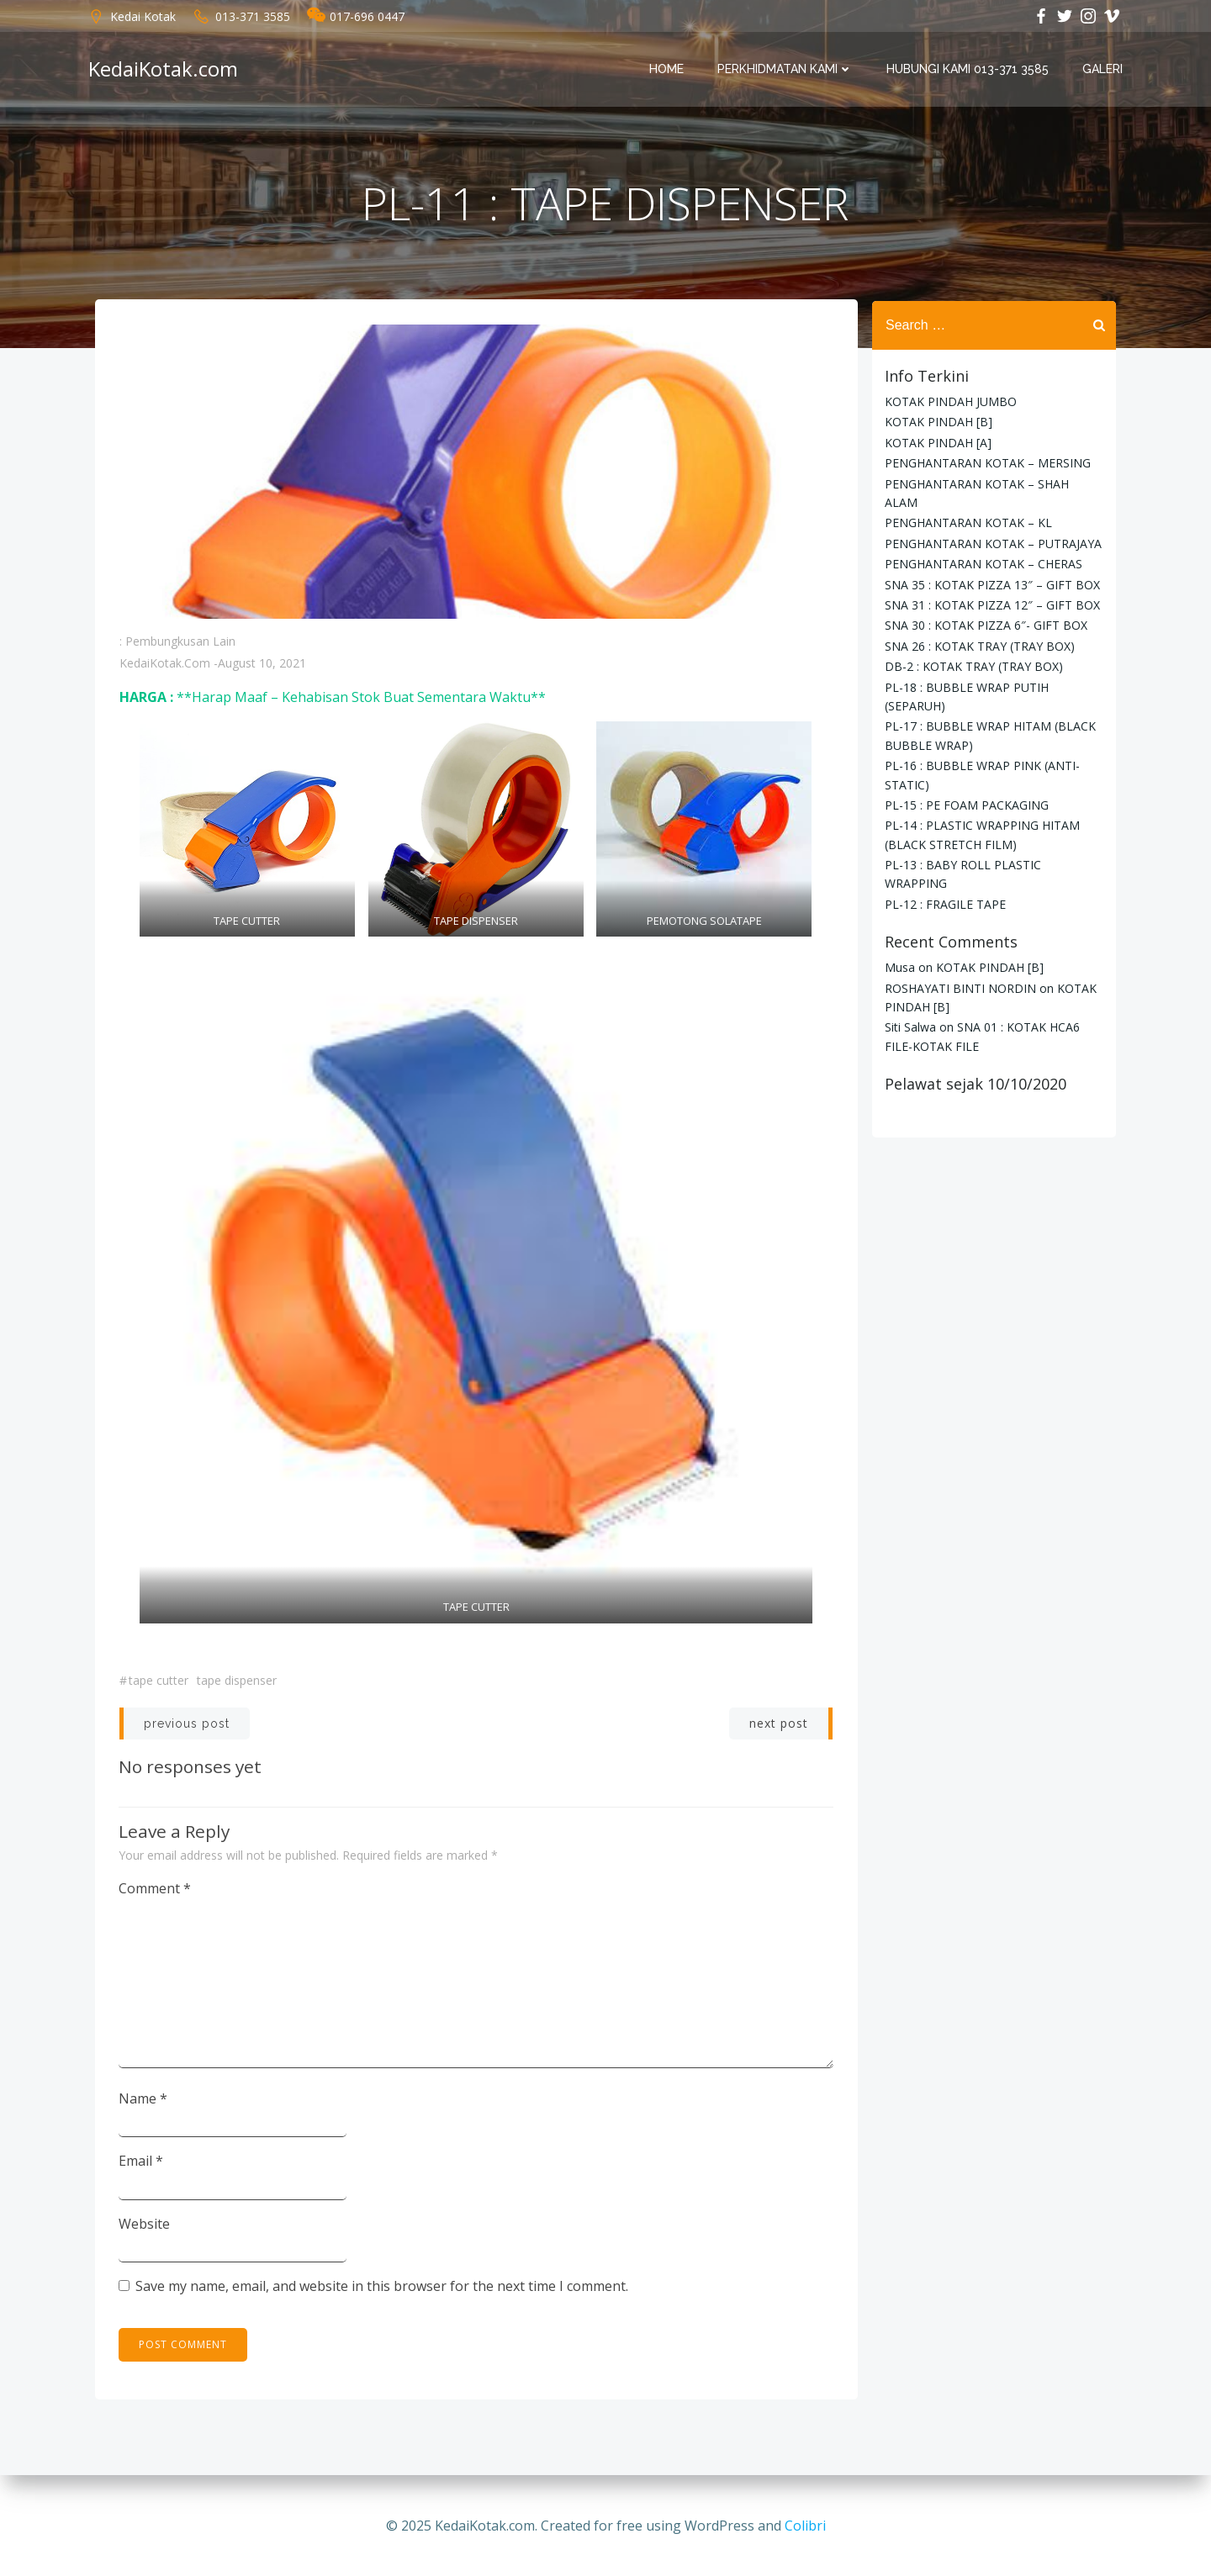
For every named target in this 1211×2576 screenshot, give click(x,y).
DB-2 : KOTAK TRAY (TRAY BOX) (973, 648)
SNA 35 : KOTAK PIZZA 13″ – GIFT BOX (991, 565)
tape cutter (158, 1682)
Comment (155, 1890)
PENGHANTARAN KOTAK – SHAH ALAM (994, 483)
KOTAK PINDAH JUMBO (950, 401)
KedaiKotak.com (164, 665)
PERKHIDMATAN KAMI (786, 70)
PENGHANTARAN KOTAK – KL (967, 504)
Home (667, 70)
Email (141, 2162)
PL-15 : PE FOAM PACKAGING (966, 786)
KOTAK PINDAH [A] (937, 443)
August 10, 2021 (262, 665)
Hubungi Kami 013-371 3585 (968, 70)
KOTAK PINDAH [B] (938, 422)
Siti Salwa (909, 1008)
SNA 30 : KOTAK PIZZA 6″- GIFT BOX (985, 607)
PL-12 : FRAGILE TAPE (944, 885)
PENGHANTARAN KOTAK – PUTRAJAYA (992, 524)
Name (143, 2099)
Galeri (1103, 70)
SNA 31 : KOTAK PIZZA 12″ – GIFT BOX (991, 586)
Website (145, 2224)
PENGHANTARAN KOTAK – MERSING (987, 463)
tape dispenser (237, 1682)
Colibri (805, 2525)
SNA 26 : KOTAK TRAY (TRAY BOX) (979, 627)
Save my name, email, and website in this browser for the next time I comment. (382, 2287)
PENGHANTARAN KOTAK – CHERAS (982, 545)
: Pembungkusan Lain (177, 644)
